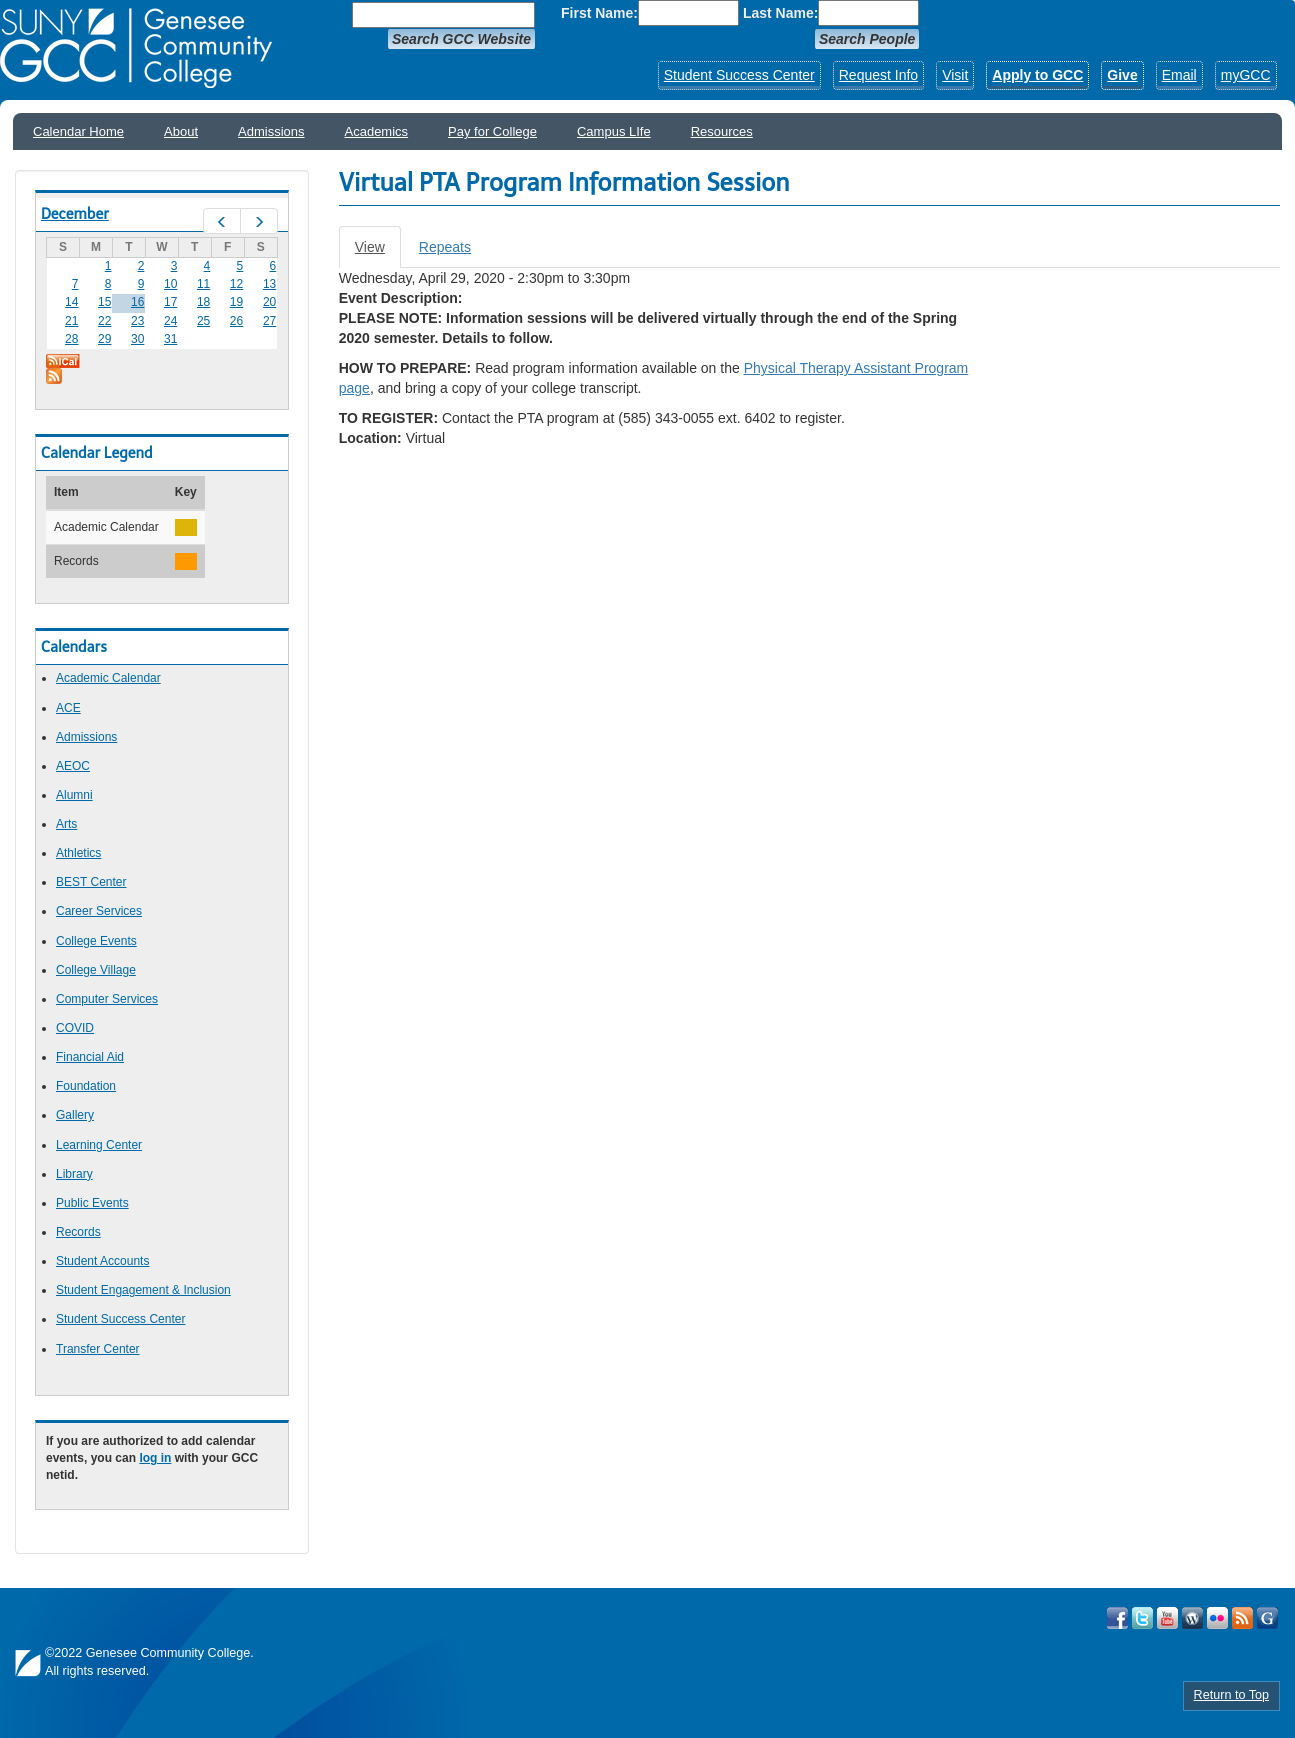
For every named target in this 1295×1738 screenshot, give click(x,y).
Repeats (445, 247)
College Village (96, 970)
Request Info (878, 75)
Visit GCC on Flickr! (1217, 1618)
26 (236, 321)
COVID (75, 1028)
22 (104, 321)
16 (137, 302)
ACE (68, 708)
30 (137, 339)
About (181, 131)
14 (71, 302)
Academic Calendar (108, 678)
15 (104, 302)
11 (203, 284)
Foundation (86, 1086)
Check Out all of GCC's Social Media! (1267, 1618)
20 (269, 302)
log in (155, 1458)
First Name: (599, 13)
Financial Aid (90, 1057)
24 (170, 321)
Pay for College (492, 131)
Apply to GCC (1037, 75)
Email (1179, 75)
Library (74, 1174)
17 (170, 302)
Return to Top (1231, 1695)
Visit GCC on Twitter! (1142, 1618)
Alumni (74, 795)
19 (236, 302)
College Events (96, 941)
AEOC (73, 766)
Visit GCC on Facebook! (1117, 1618)
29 (104, 339)
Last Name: (780, 13)
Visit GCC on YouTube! (1167, 1618)
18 (203, 302)
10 (170, 284)
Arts (66, 824)
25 (203, 321)
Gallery (75, 1115)
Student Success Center (739, 75)
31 (170, 339)
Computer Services (107, 999)
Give (1122, 75)
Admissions (271, 131)
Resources (722, 131)
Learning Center (99, 1145)
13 (269, 284)
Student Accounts (102, 1261)
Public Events (92, 1203)
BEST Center (91, 882)
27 (269, 321)
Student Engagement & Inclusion (143, 1290)
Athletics (78, 853)
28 (71, 339)
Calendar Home (78, 131)
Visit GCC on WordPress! (1192, 1618)
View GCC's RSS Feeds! (1242, 1618)
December (75, 214)
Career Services (99, 911)
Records (78, 1232)
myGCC (1246, 75)
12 (236, 284)
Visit (955, 75)
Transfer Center (98, 1349)
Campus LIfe (614, 131)
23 (137, 321)
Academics (377, 131)
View (378, 252)
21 (71, 321)
